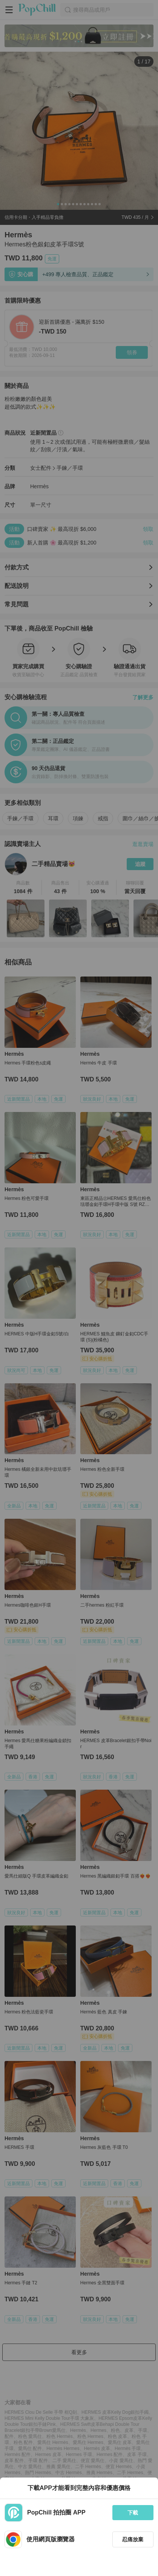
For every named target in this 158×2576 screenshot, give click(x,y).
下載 (132, 2513)
